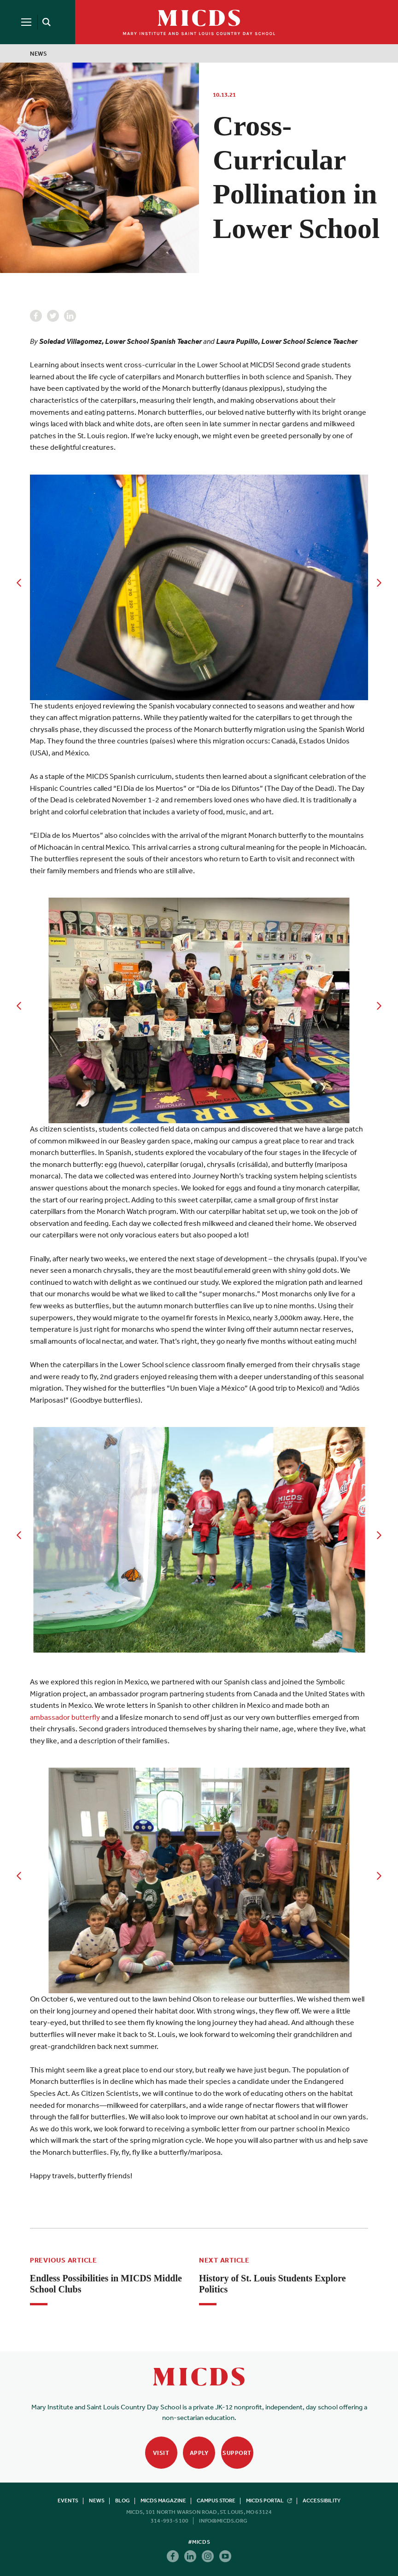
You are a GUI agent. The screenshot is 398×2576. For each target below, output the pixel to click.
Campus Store (216, 2500)
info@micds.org (223, 2520)
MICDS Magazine (163, 2500)
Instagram (208, 2556)
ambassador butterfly (65, 1717)
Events (68, 2500)
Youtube (225, 2556)
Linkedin (70, 316)
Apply (199, 2453)
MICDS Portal (269, 2500)
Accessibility (321, 2500)
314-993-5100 (169, 2520)
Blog (122, 2500)
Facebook (36, 316)
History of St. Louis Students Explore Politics (272, 2283)
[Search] (44, 22)
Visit (161, 2453)
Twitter (53, 316)
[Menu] (26, 22)
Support (237, 2453)
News (38, 54)
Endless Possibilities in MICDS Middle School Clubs (106, 2283)
